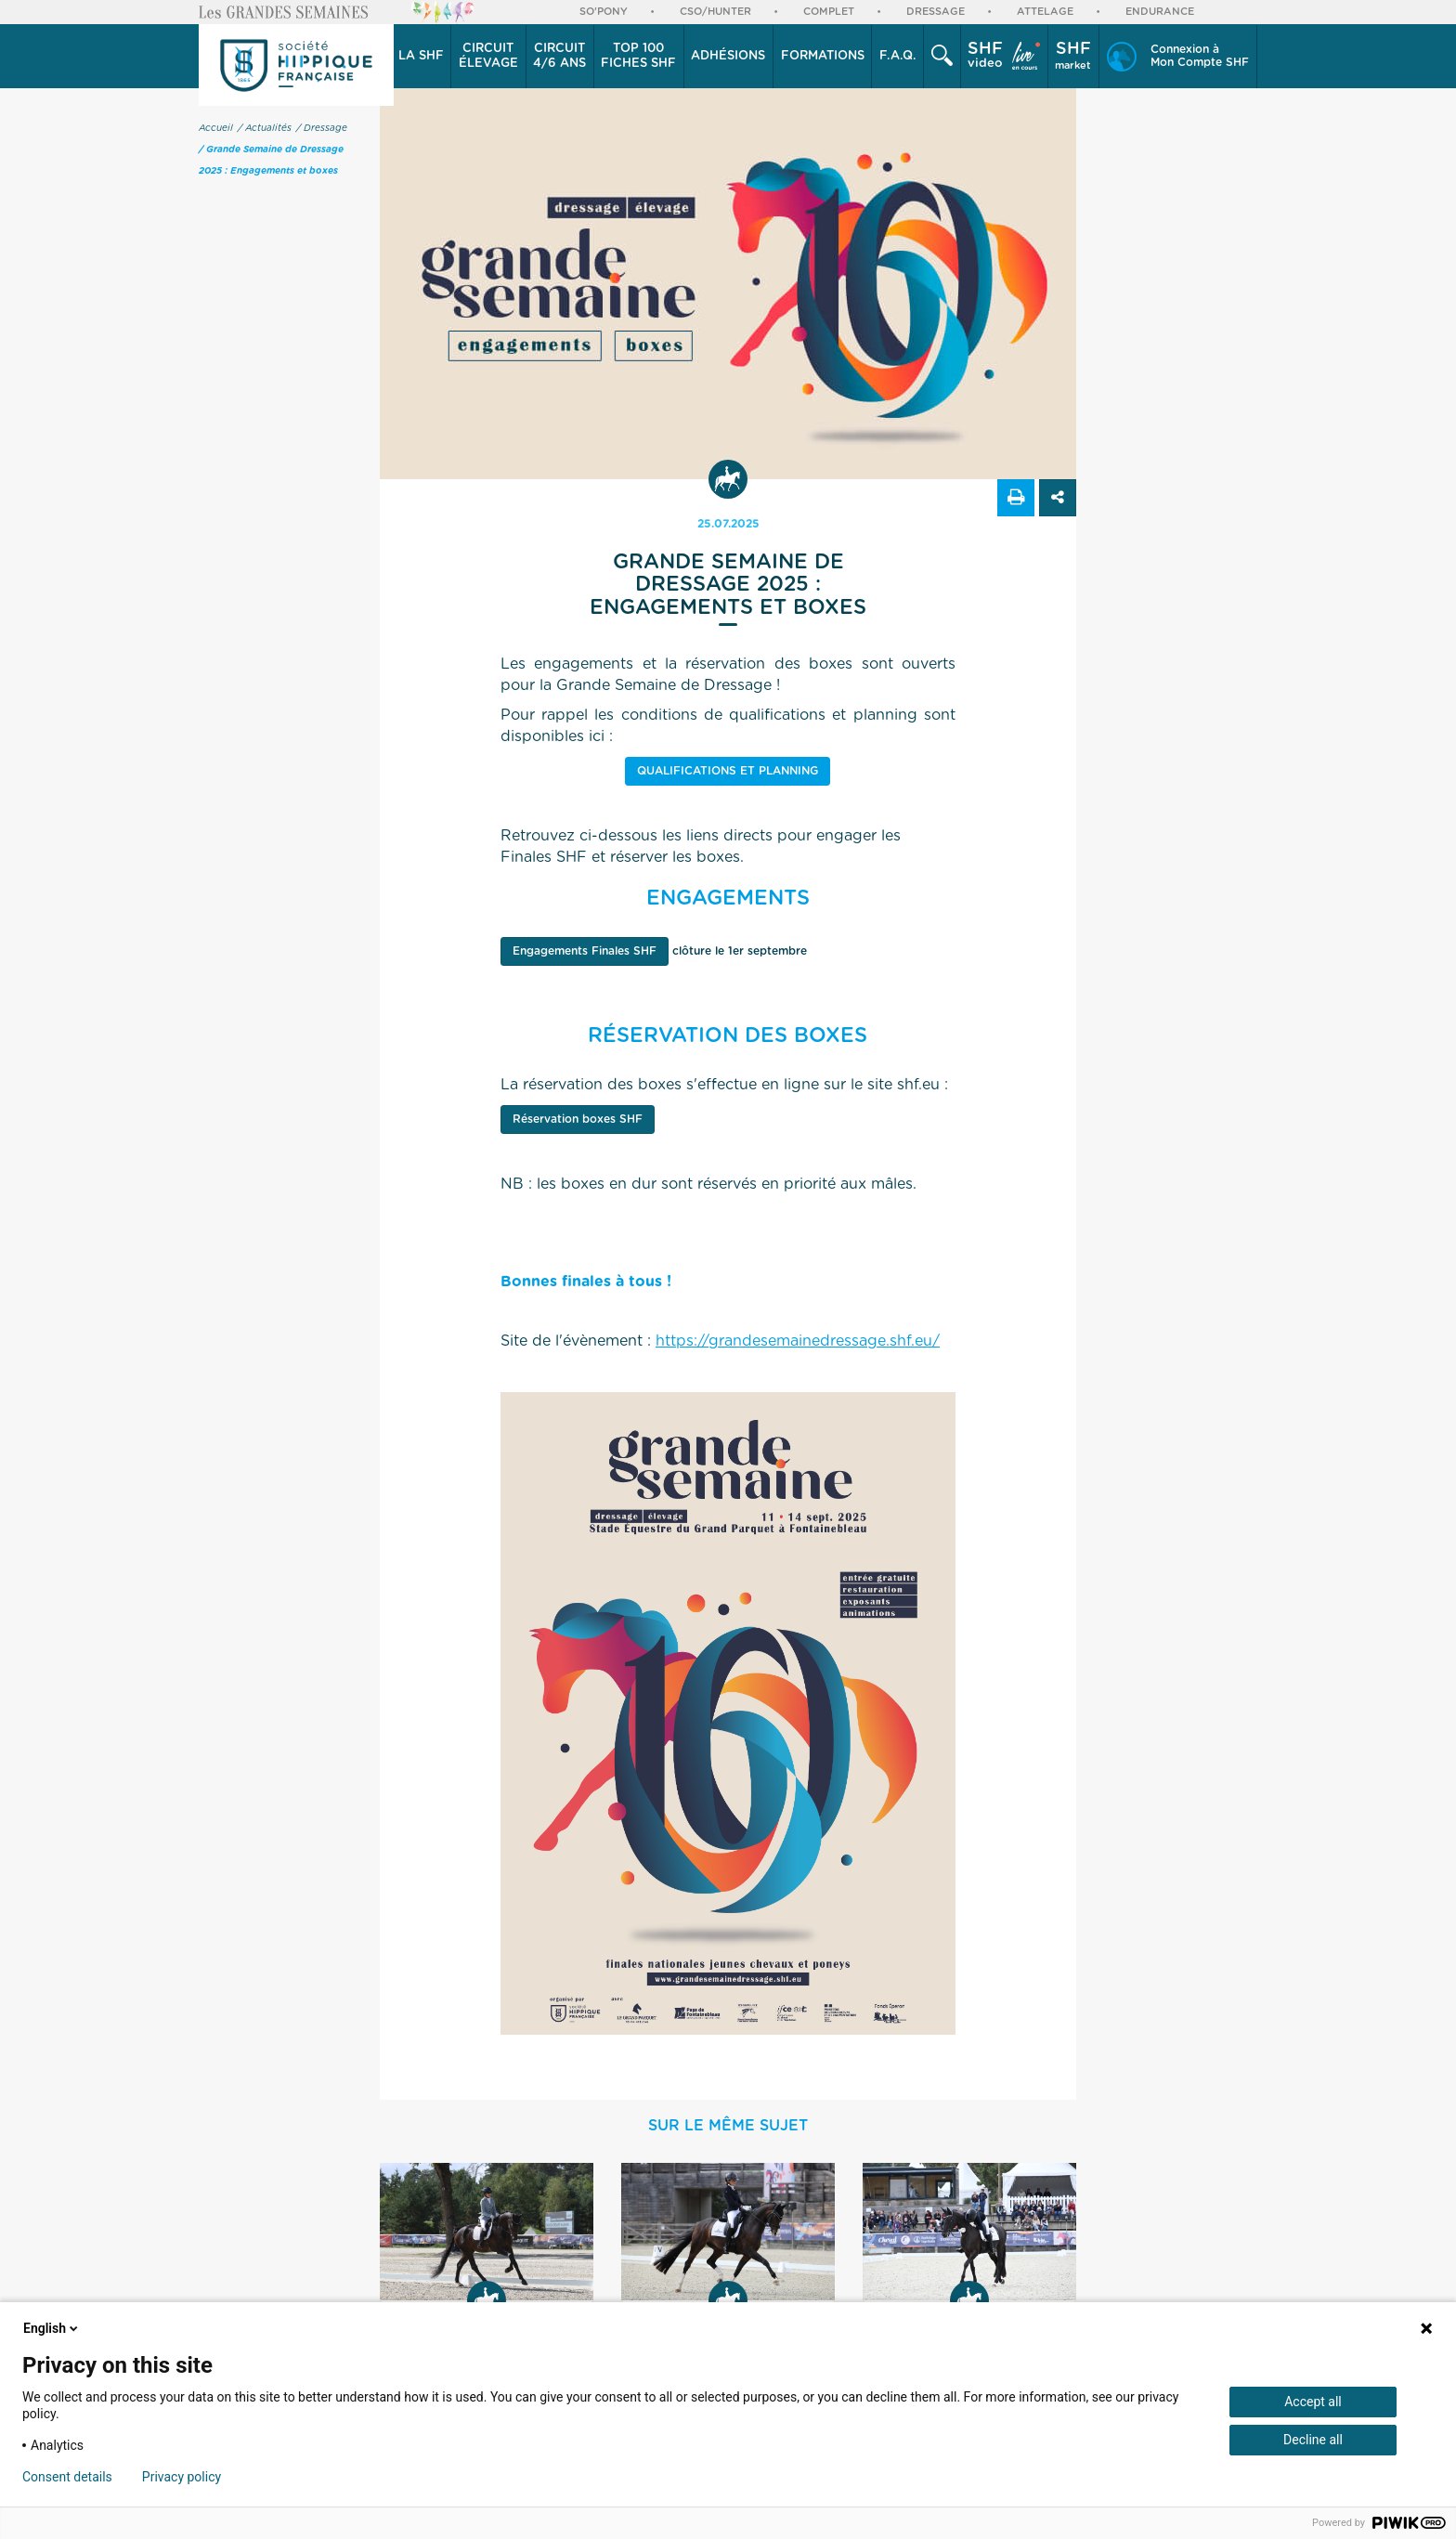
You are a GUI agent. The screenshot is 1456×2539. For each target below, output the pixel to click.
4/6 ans (559, 56)
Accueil (216, 128)
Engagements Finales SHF (584, 951)
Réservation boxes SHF (578, 1119)
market (1073, 56)
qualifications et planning (727, 770)
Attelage (1045, 12)
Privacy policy (181, 2476)
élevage (488, 56)
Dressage (935, 12)
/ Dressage (321, 128)
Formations (822, 56)
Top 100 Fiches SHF (638, 56)
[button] (421, 56)
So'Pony (603, 12)
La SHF (421, 56)
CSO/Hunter (715, 12)
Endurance (1159, 12)
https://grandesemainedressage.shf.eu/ (798, 1341)
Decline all (1313, 2439)
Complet (828, 12)
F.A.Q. (897, 56)
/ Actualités (265, 128)
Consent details (67, 2476)
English (52, 2328)
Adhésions (728, 56)
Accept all (1313, 2401)
